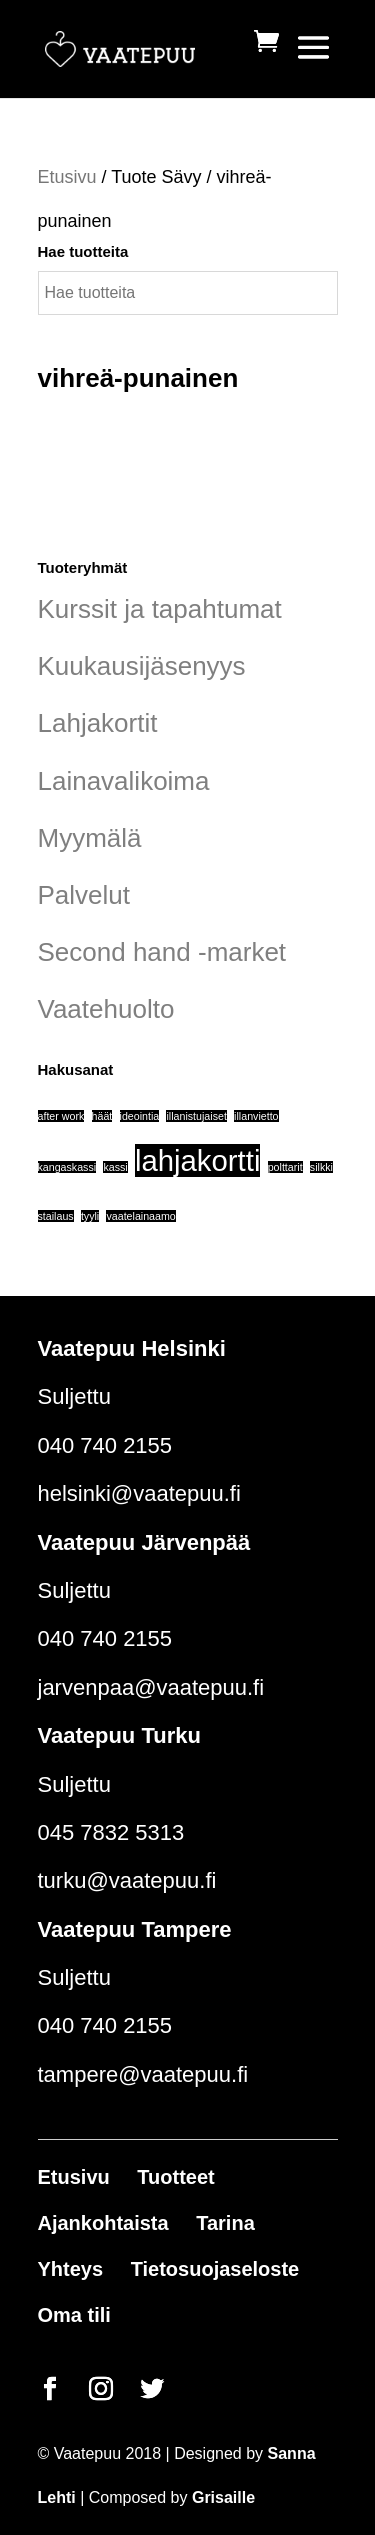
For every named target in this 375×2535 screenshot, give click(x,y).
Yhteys (71, 2269)
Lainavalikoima (124, 781)
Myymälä (90, 838)
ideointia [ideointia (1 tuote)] (140, 1116)
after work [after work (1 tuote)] (61, 1116)
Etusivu (67, 177)
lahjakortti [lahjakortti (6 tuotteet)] (198, 1160)
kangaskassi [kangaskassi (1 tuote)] (67, 1167)
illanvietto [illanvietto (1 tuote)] (256, 1116)
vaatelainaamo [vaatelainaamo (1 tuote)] (140, 1216)
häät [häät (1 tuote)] (102, 1116)
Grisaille (223, 2497)
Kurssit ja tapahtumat (160, 609)
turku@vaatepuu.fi (127, 1880)
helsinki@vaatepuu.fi (139, 1493)
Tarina (225, 2223)
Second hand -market (162, 952)
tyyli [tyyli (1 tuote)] (90, 1216)
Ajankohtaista (103, 2223)
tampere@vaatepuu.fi (143, 2074)
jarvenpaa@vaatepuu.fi (151, 1687)
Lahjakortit (98, 723)
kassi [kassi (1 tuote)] (115, 1167)
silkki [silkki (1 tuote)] (321, 1167)
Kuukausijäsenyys (142, 666)
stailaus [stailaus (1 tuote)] (56, 1216)
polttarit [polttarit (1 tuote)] (285, 1167)
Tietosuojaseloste (215, 2269)
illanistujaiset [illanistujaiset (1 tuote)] (196, 1116)
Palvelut (84, 895)
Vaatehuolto (106, 1009)
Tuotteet (175, 2177)
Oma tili (74, 2315)
